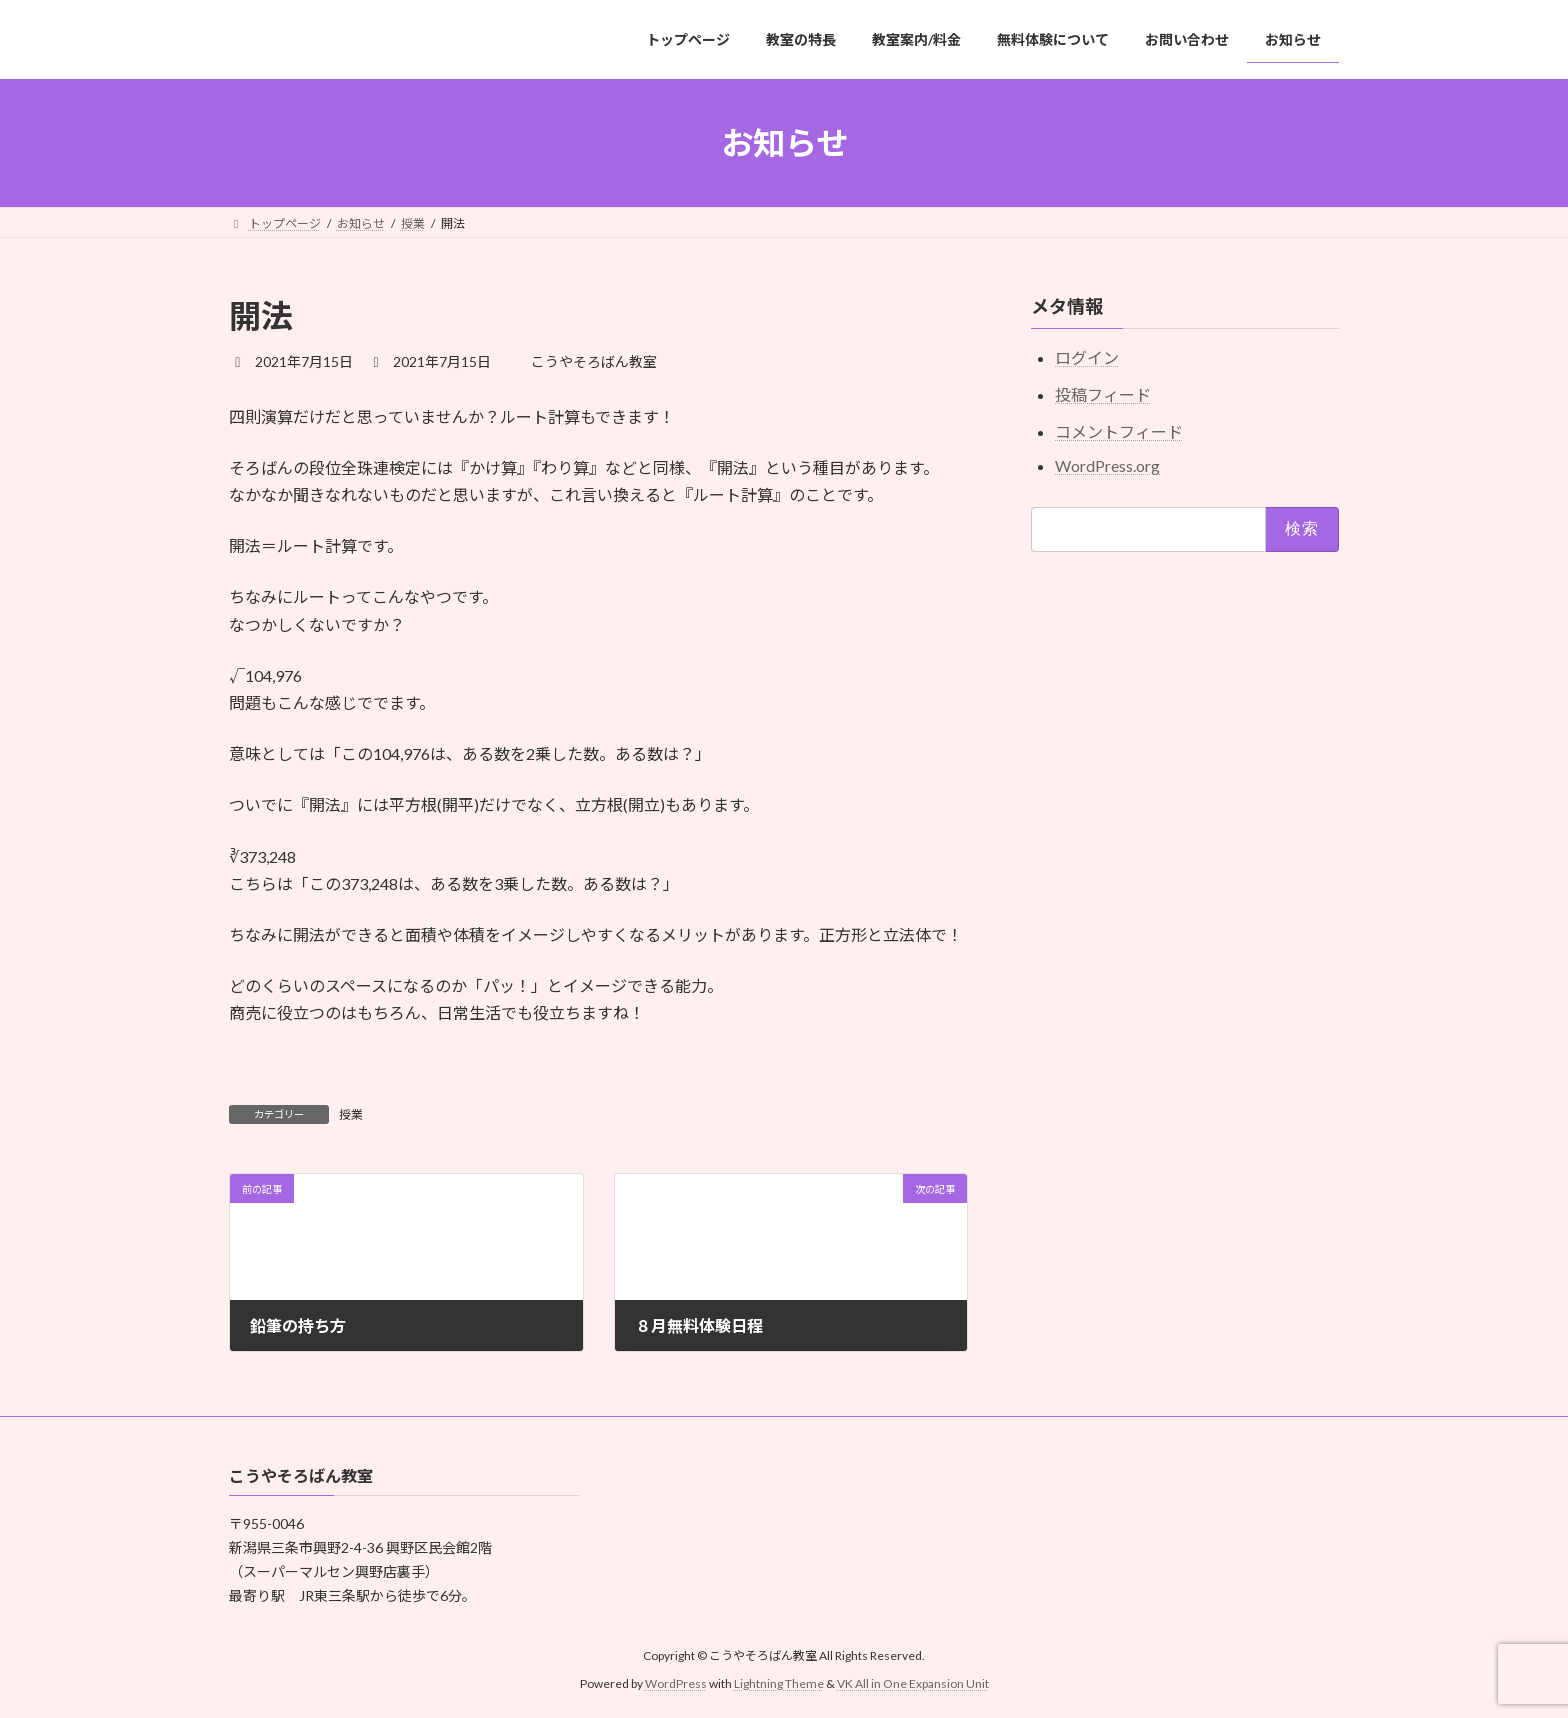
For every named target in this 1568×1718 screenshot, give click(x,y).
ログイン (1087, 358)
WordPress (676, 1683)
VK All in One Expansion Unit (913, 1683)
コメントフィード (1119, 431)
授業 (351, 1114)
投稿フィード (1103, 394)
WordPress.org (1107, 465)
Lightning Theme (779, 1683)
